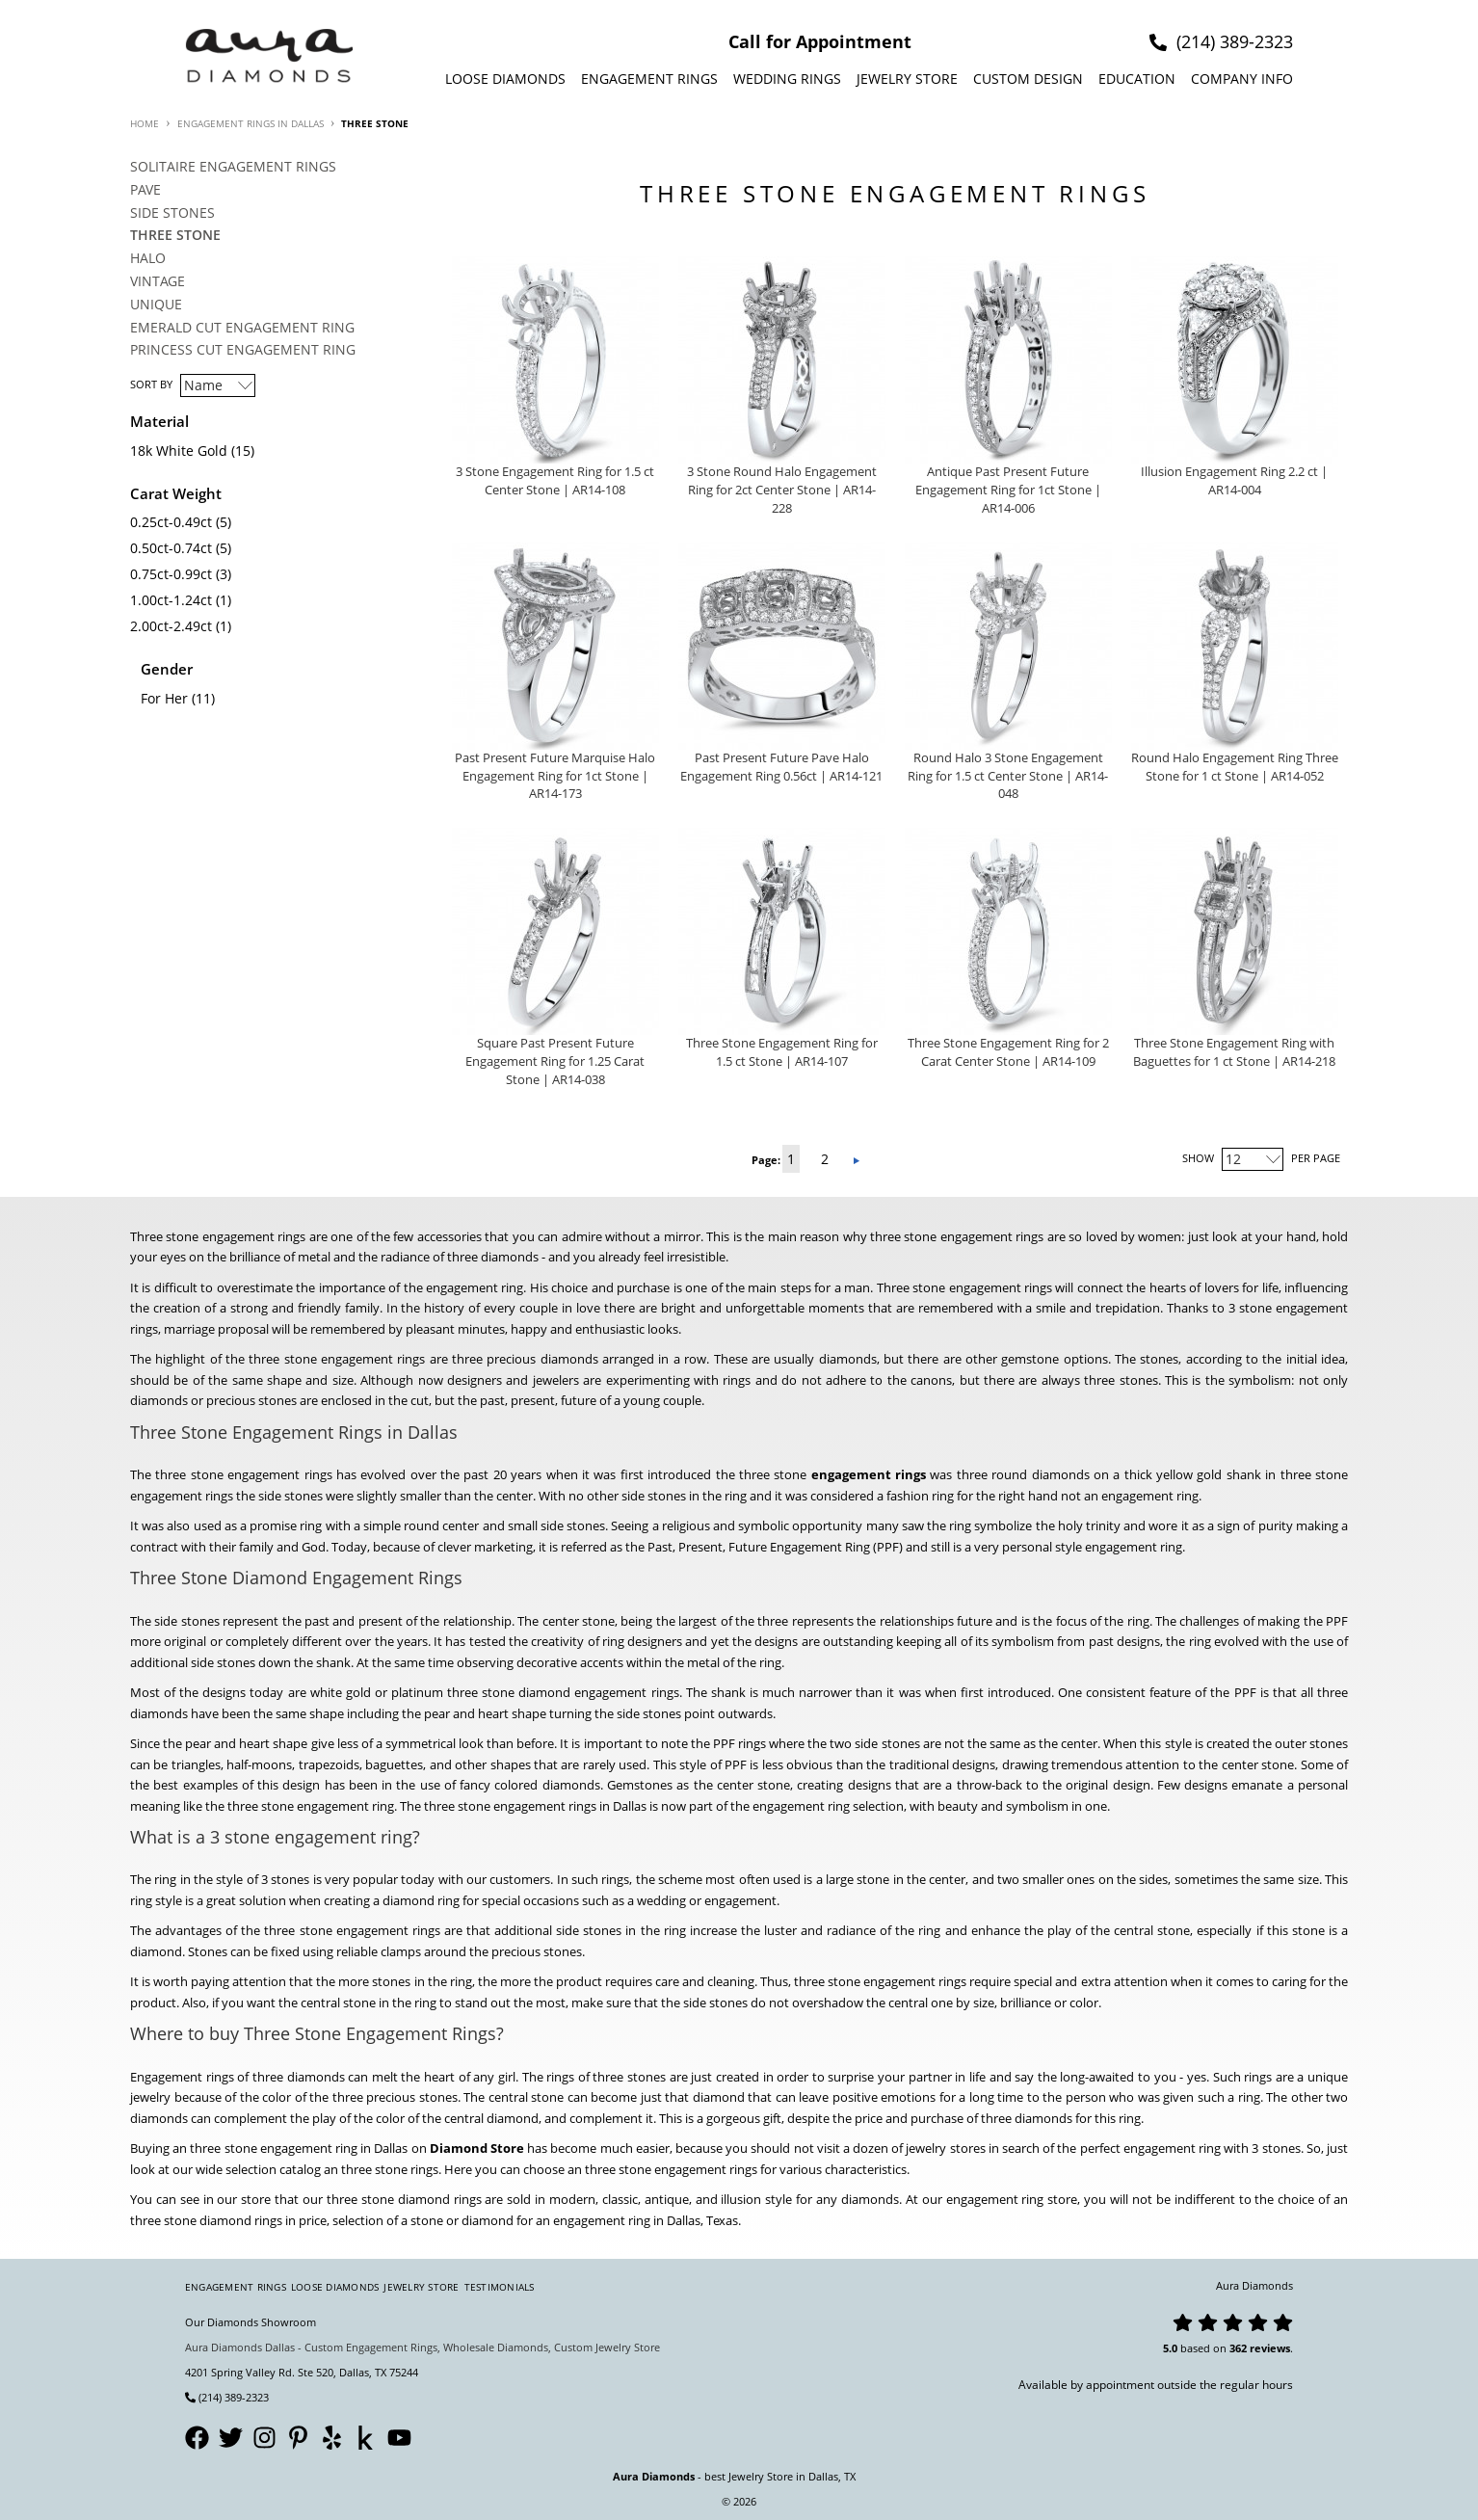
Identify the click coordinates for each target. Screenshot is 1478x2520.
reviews (1270, 2348)
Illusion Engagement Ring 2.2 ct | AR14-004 (1234, 481)
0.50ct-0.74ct (171, 548)
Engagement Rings (649, 78)
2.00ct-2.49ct (171, 626)
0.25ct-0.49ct (171, 522)
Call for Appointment (819, 41)
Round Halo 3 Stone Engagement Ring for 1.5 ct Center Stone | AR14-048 (1008, 776)
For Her (164, 698)
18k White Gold (178, 450)
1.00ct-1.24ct (171, 600)
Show (1198, 1158)
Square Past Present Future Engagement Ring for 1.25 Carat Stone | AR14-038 (555, 1061)
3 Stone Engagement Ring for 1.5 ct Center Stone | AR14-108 (555, 481)
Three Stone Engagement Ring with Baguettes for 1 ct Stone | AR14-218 (1234, 1052)
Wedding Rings (787, 78)
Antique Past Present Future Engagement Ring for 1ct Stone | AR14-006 (1008, 490)
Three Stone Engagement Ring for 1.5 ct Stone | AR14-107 (782, 1052)
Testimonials (499, 2287)
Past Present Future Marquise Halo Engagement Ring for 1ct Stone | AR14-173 (555, 776)
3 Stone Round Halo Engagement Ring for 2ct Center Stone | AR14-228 (782, 490)
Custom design (1028, 78)
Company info (1242, 78)
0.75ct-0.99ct (171, 574)
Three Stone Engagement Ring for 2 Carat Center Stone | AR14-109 (1008, 1052)
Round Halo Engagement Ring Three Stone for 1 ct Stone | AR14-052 (1234, 767)
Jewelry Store (907, 78)
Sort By (151, 384)
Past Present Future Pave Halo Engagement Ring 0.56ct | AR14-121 (781, 767)
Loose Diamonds (505, 78)
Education (1136, 78)
